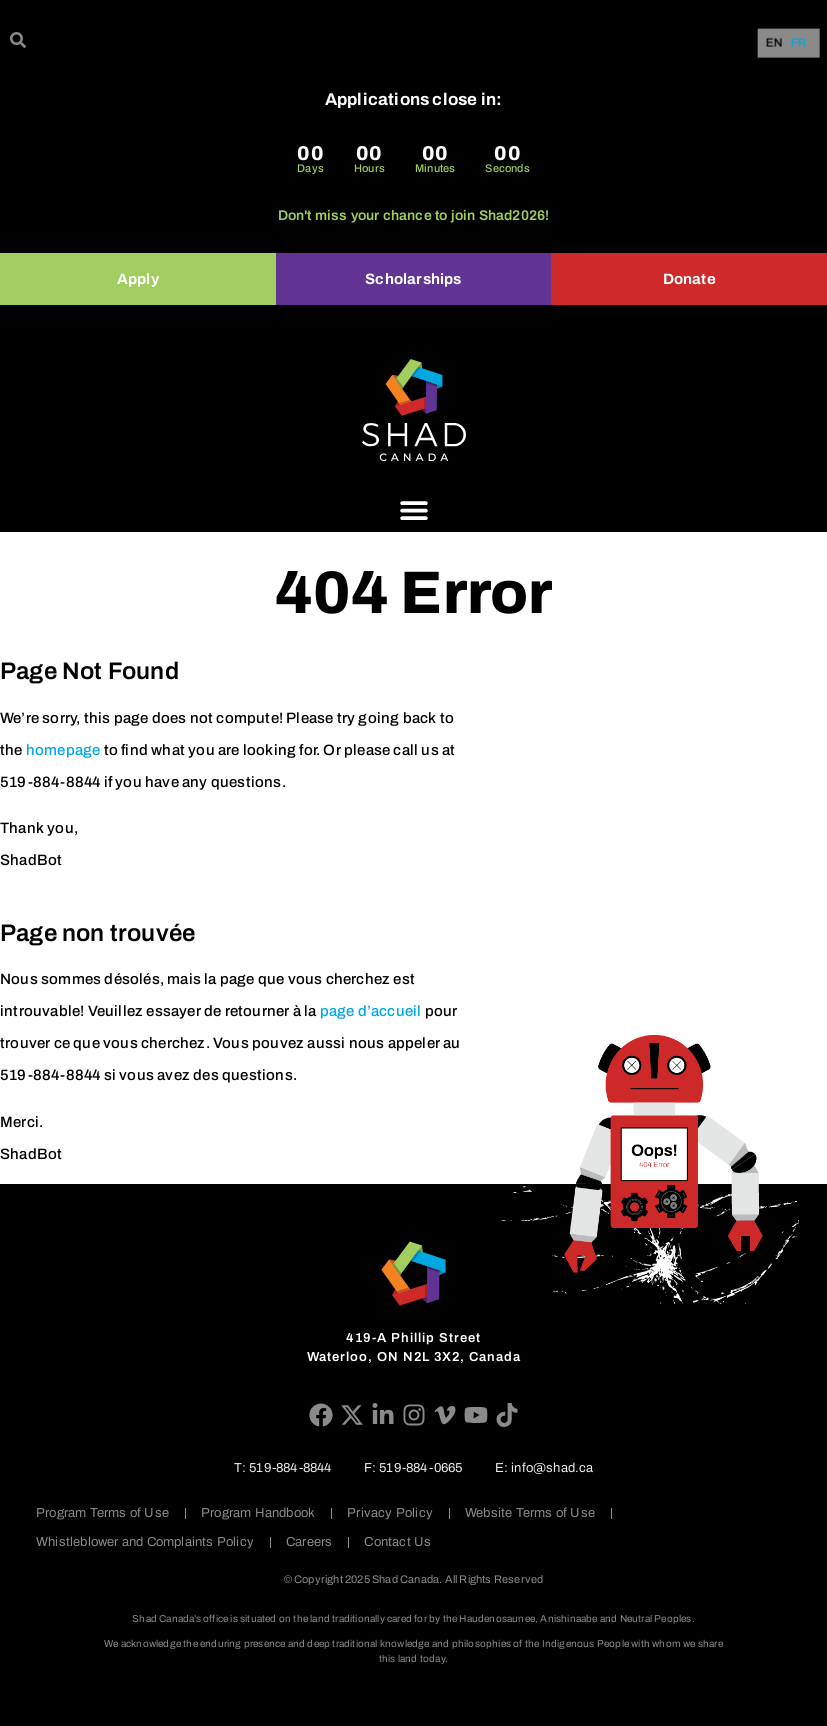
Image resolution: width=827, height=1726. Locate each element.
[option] (799, 43)
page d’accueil (371, 1011)
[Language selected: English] (790, 43)
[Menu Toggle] (414, 510)
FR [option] (799, 43)
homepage (63, 750)
